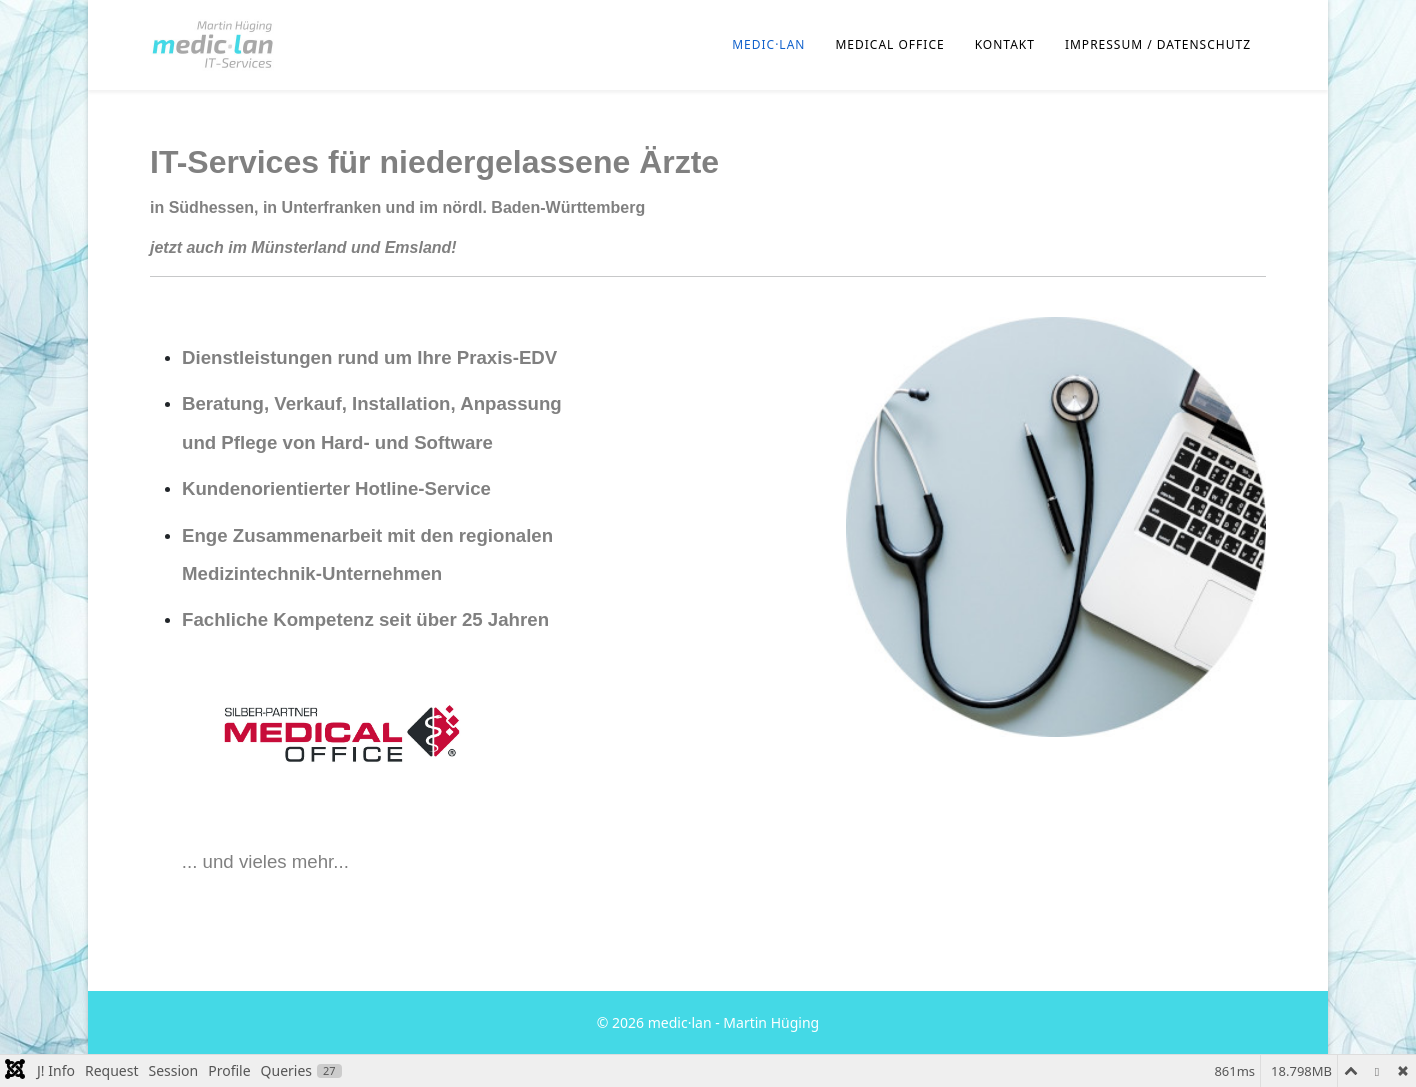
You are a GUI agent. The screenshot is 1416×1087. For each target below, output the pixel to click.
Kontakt (1005, 44)
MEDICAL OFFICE (889, 44)
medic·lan (768, 44)
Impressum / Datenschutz (1158, 44)
